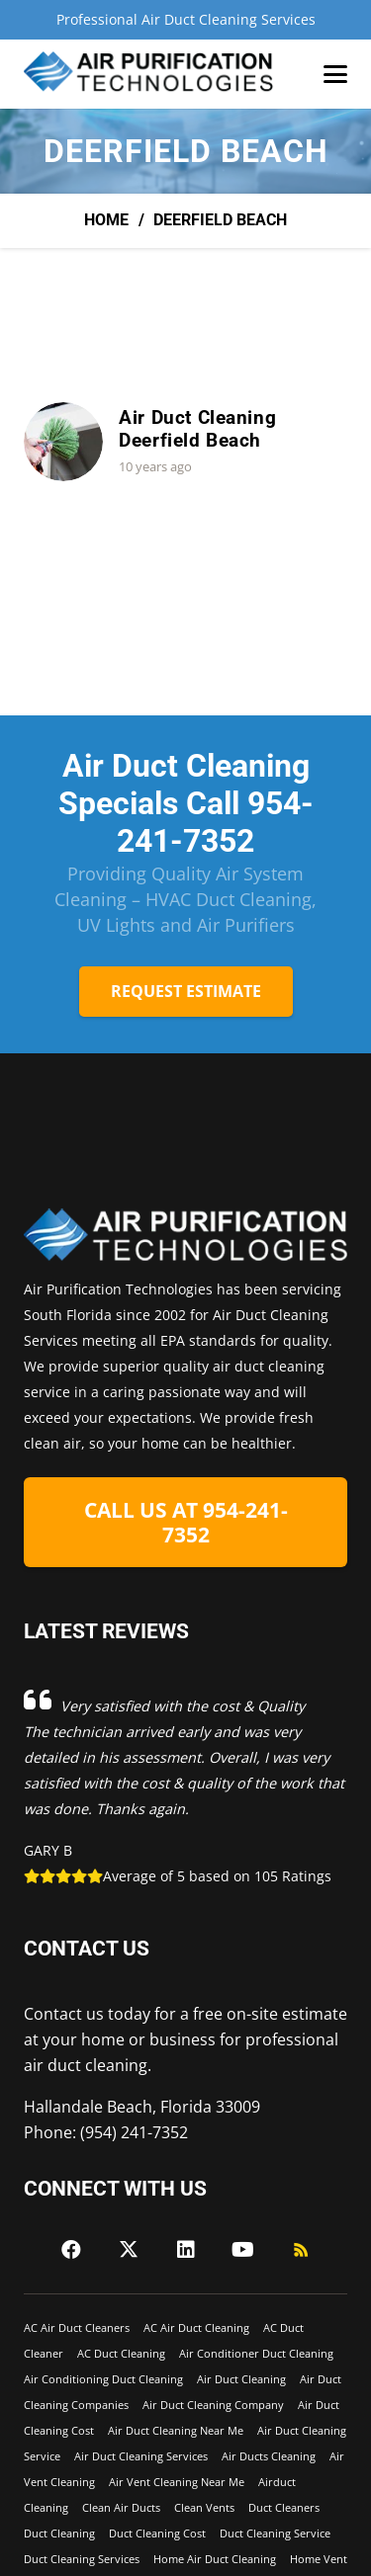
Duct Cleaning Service (275, 2533)
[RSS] (300, 2250)
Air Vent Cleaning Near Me (176, 2481)
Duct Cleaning (59, 2533)
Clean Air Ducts (121, 2507)
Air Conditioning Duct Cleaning (103, 2378)
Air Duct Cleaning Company (213, 2404)
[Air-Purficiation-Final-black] (150, 74)
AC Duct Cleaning (121, 2353)
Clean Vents (204, 2507)
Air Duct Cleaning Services (141, 2456)
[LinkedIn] (186, 2250)
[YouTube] (243, 2250)
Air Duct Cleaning (241, 2378)
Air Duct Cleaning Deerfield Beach (197, 430)
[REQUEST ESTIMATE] (186, 991)
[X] (128, 2250)
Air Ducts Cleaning (269, 2456)
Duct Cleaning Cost (157, 2533)
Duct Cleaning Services (81, 2558)
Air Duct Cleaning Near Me (175, 2430)
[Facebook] (71, 2250)
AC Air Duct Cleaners (77, 2327)
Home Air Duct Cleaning (214, 2558)
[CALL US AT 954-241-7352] (185, 1522)
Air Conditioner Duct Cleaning (256, 2353)
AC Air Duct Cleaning (196, 2327)
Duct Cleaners (284, 2507)
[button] (335, 74)
